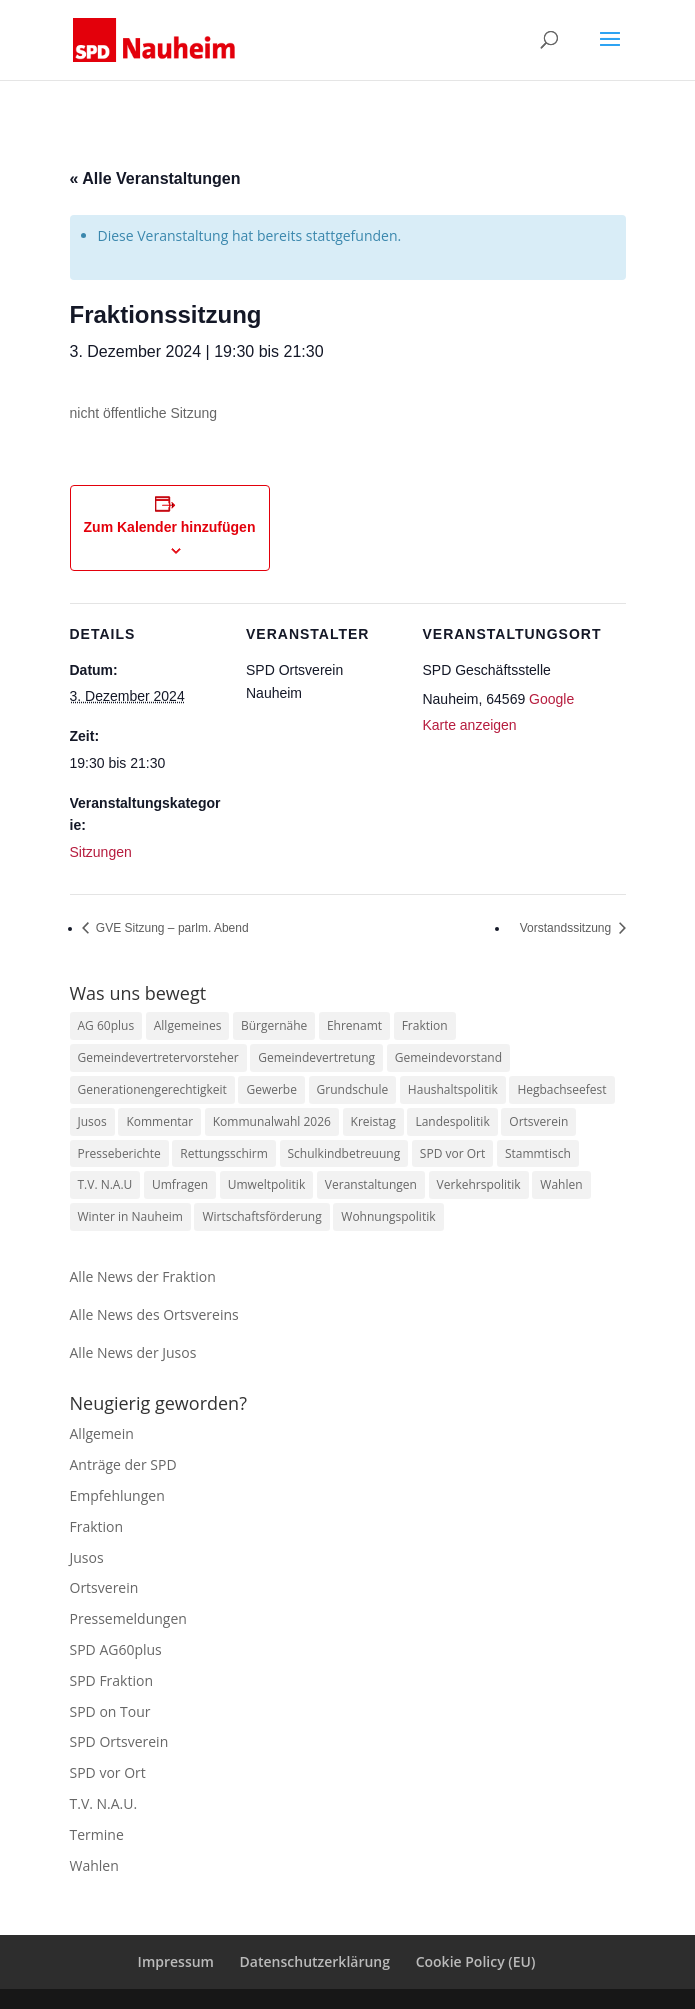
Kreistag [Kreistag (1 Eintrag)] (373, 1121)
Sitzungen (101, 852)
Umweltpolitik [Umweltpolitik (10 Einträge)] (266, 1184)
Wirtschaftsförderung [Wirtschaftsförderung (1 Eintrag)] (261, 1216)
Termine (97, 1834)
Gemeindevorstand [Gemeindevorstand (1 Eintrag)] (448, 1057)
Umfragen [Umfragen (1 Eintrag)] (180, 1184)
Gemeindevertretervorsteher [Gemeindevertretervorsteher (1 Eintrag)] (158, 1057)
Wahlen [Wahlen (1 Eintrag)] (561, 1184)
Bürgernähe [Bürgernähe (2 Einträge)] (274, 1025)
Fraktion (97, 1526)
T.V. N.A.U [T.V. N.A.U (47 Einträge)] (105, 1184)
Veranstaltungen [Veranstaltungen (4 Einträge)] (371, 1184)
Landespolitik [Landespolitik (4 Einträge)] (452, 1121)
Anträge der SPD (123, 1464)
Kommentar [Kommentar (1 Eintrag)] (159, 1121)
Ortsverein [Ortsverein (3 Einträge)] (538, 1121)
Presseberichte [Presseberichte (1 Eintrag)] (119, 1153)
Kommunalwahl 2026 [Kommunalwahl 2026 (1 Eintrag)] (272, 1121)
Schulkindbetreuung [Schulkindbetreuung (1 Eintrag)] (344, 1153)
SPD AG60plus (116, 1649)
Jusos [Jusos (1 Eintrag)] (92, 1121)
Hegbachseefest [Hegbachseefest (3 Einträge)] (561, 1089)
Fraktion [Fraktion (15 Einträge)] (425, 1025)
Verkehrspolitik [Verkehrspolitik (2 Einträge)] (479, 1184)
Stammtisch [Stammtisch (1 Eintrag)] (538, 1153)
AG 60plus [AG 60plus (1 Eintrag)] (106, 1025)
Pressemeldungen (128, 1618)
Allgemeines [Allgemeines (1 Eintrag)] (188, 1025)
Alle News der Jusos (133, 1352)
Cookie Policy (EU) (476, 1961)
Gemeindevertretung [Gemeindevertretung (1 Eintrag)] (316, 1057)
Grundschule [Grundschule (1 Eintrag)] (353, 1089)
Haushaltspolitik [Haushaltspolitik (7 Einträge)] (453, 1089)
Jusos (87, 1557)
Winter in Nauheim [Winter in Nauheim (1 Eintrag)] (130, 1216)
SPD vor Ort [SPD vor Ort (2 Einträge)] (452, 1153)
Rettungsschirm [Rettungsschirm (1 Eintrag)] (224, 1153)
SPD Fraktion (112, 1680)
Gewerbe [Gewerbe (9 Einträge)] (271, 1089)
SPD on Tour (110, 1711)
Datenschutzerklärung (315, 1961)
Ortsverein (104, 1587)
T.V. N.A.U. (104, 1803)
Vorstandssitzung (567, 928)
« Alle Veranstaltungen (155, 178)
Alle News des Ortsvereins (154, 1314)
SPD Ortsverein (119, 1741)
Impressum (176, 1961)
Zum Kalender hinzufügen (170, 527)
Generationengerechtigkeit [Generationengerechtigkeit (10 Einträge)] (152, 1089)
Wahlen (94, 1865)
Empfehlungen (117, 1495)
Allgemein (102, 1433)
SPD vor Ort (108, 1772)
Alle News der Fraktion (143, 1276)
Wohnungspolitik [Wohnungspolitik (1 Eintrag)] (388, 1216)
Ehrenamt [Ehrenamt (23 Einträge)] (354, 1025)
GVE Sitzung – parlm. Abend (171, 928)
